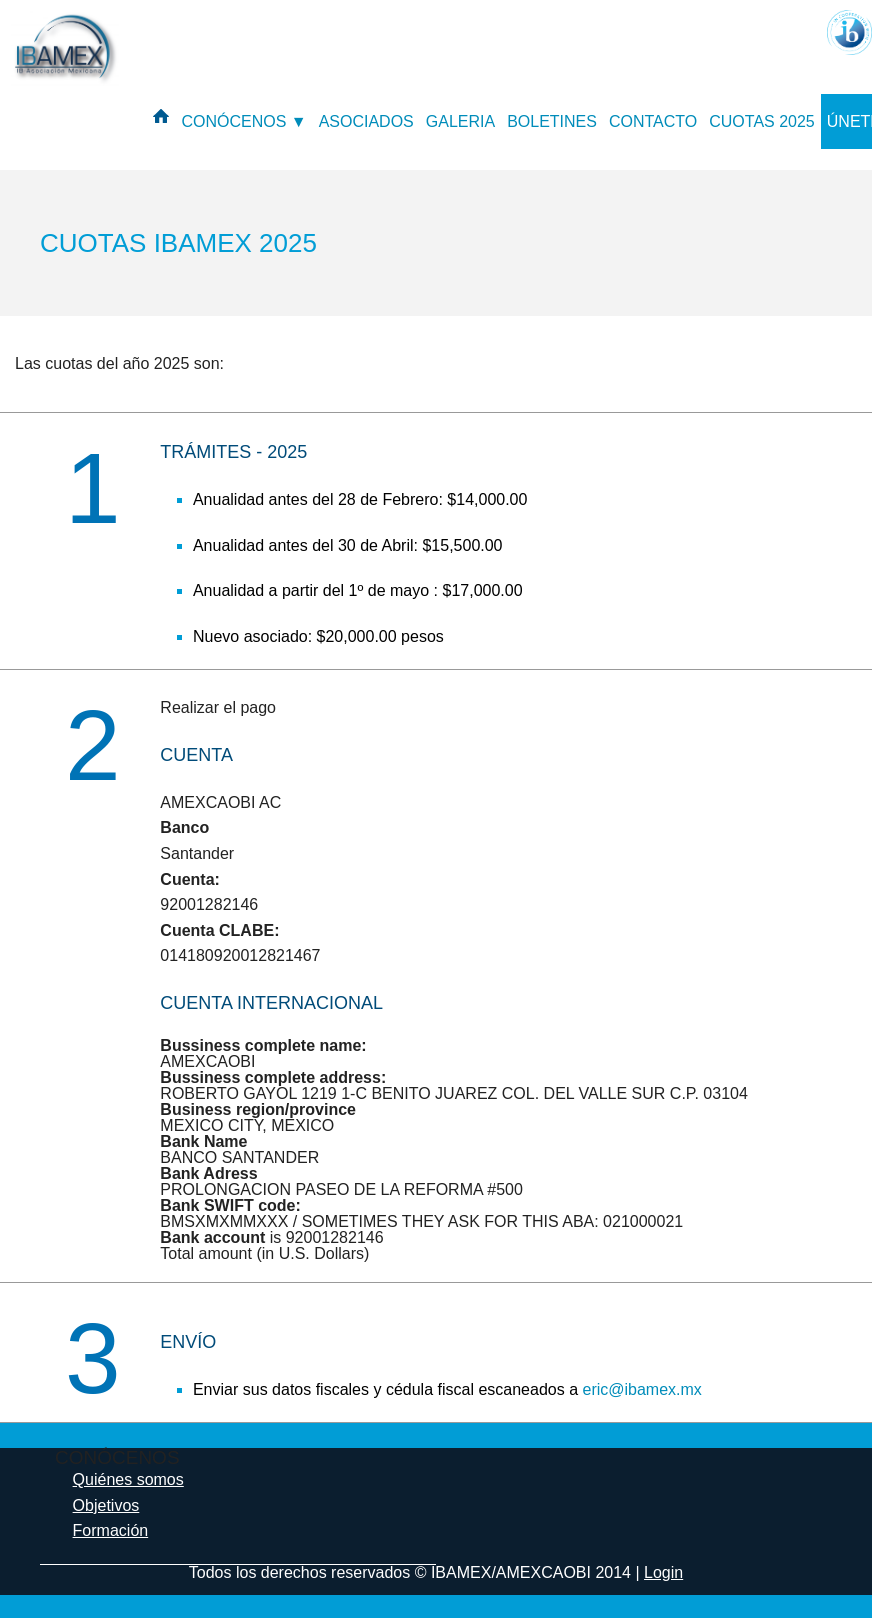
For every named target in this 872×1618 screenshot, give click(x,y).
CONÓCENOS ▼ (243, 121)
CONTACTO (653, 121)
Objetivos (106, 1505)
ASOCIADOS (366, 121)
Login (663, 1572)
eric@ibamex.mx (641, 1389)
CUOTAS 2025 (762, 121)
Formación (111, 1530)
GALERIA (460, 121)
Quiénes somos (128, 1479)
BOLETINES (552, 121)
